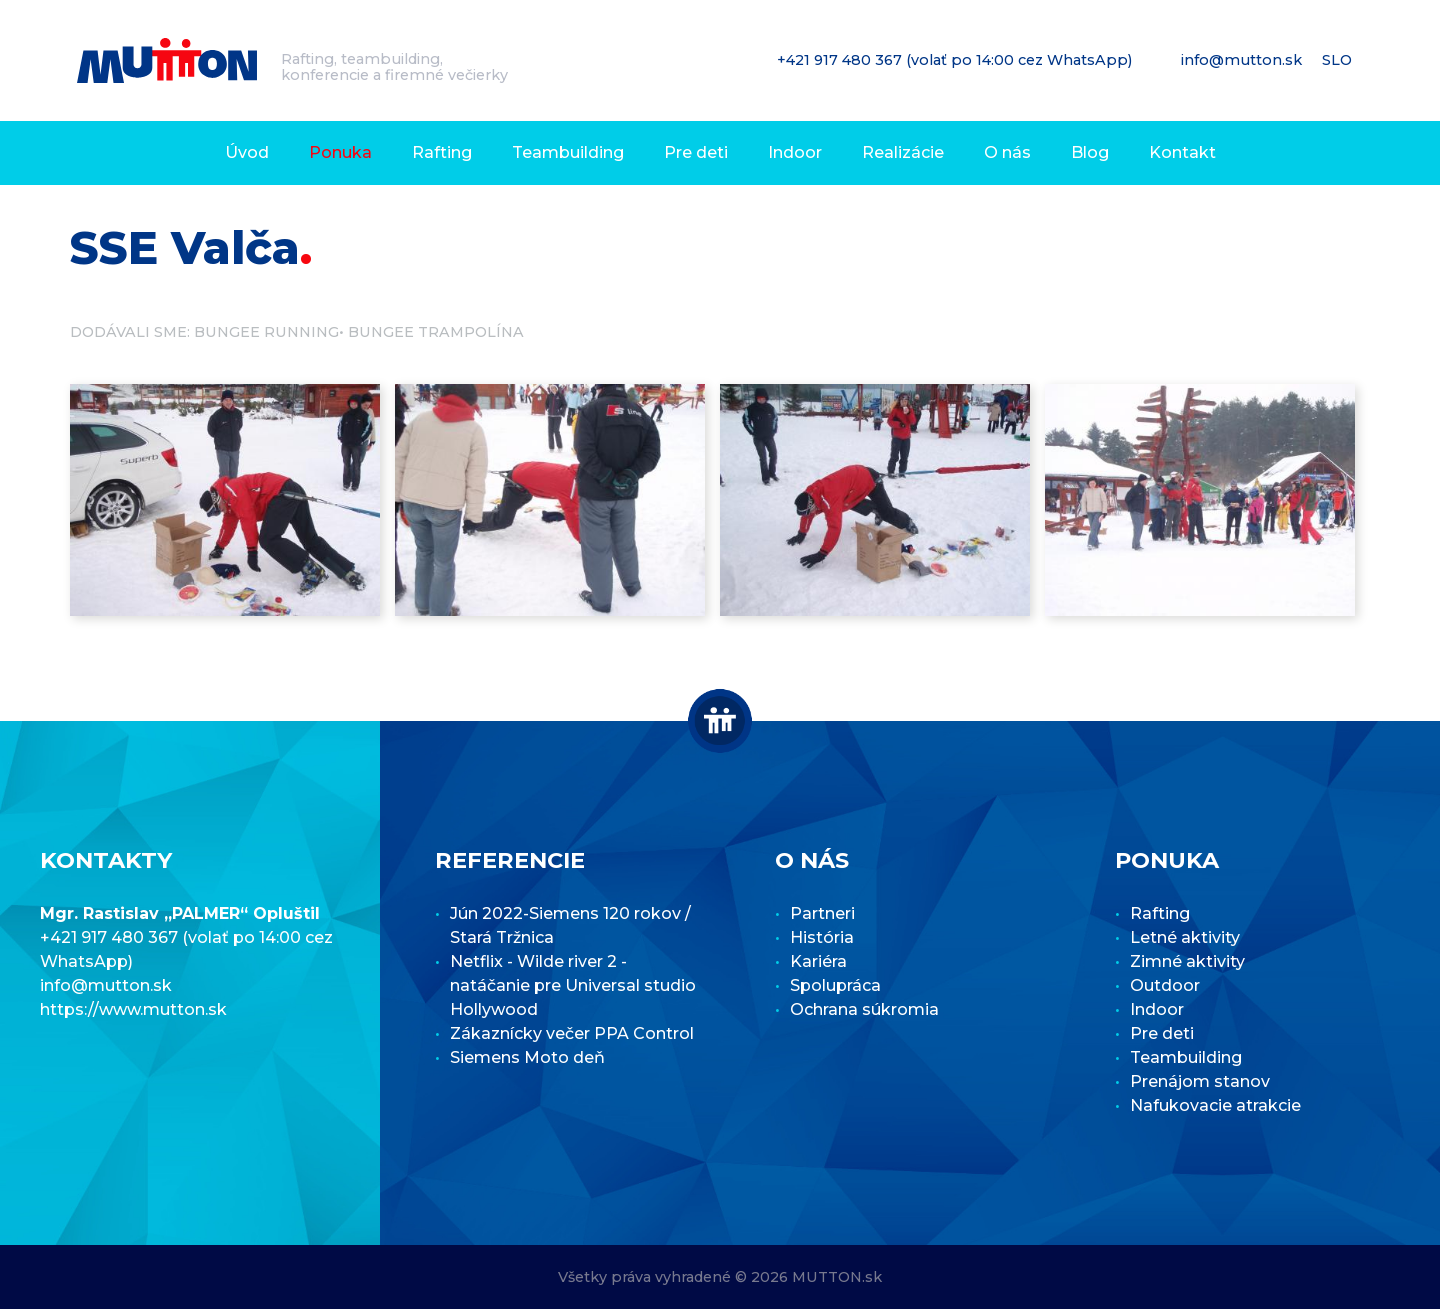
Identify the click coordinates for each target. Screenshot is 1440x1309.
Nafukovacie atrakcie (1215, 1105)
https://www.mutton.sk (133, 1009)
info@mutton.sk (1243, 60)
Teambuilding (568, 152)
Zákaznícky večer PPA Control (572, 1033)
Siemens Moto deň (527, 1057)
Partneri (822, 913)
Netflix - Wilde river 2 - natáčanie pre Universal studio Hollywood (573, 985)
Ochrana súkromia (864, 1009)
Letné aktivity (1185, 937)
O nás (1007, 152)
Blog (1090, 152)
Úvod (247, 152)
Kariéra (818, 961)
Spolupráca (835, 985)
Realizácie (903, 152)
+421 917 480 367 (841, 60)
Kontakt (1182, 152)
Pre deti (696, 152)
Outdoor (1165, 985)
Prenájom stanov (1200, 1081)
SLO (1339, 60)
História (822, 937)
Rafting (442, 152)
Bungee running (266, 332)
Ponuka (340, 152)
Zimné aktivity (1187, 961)
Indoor (795, 152)
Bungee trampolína (436, 332)
